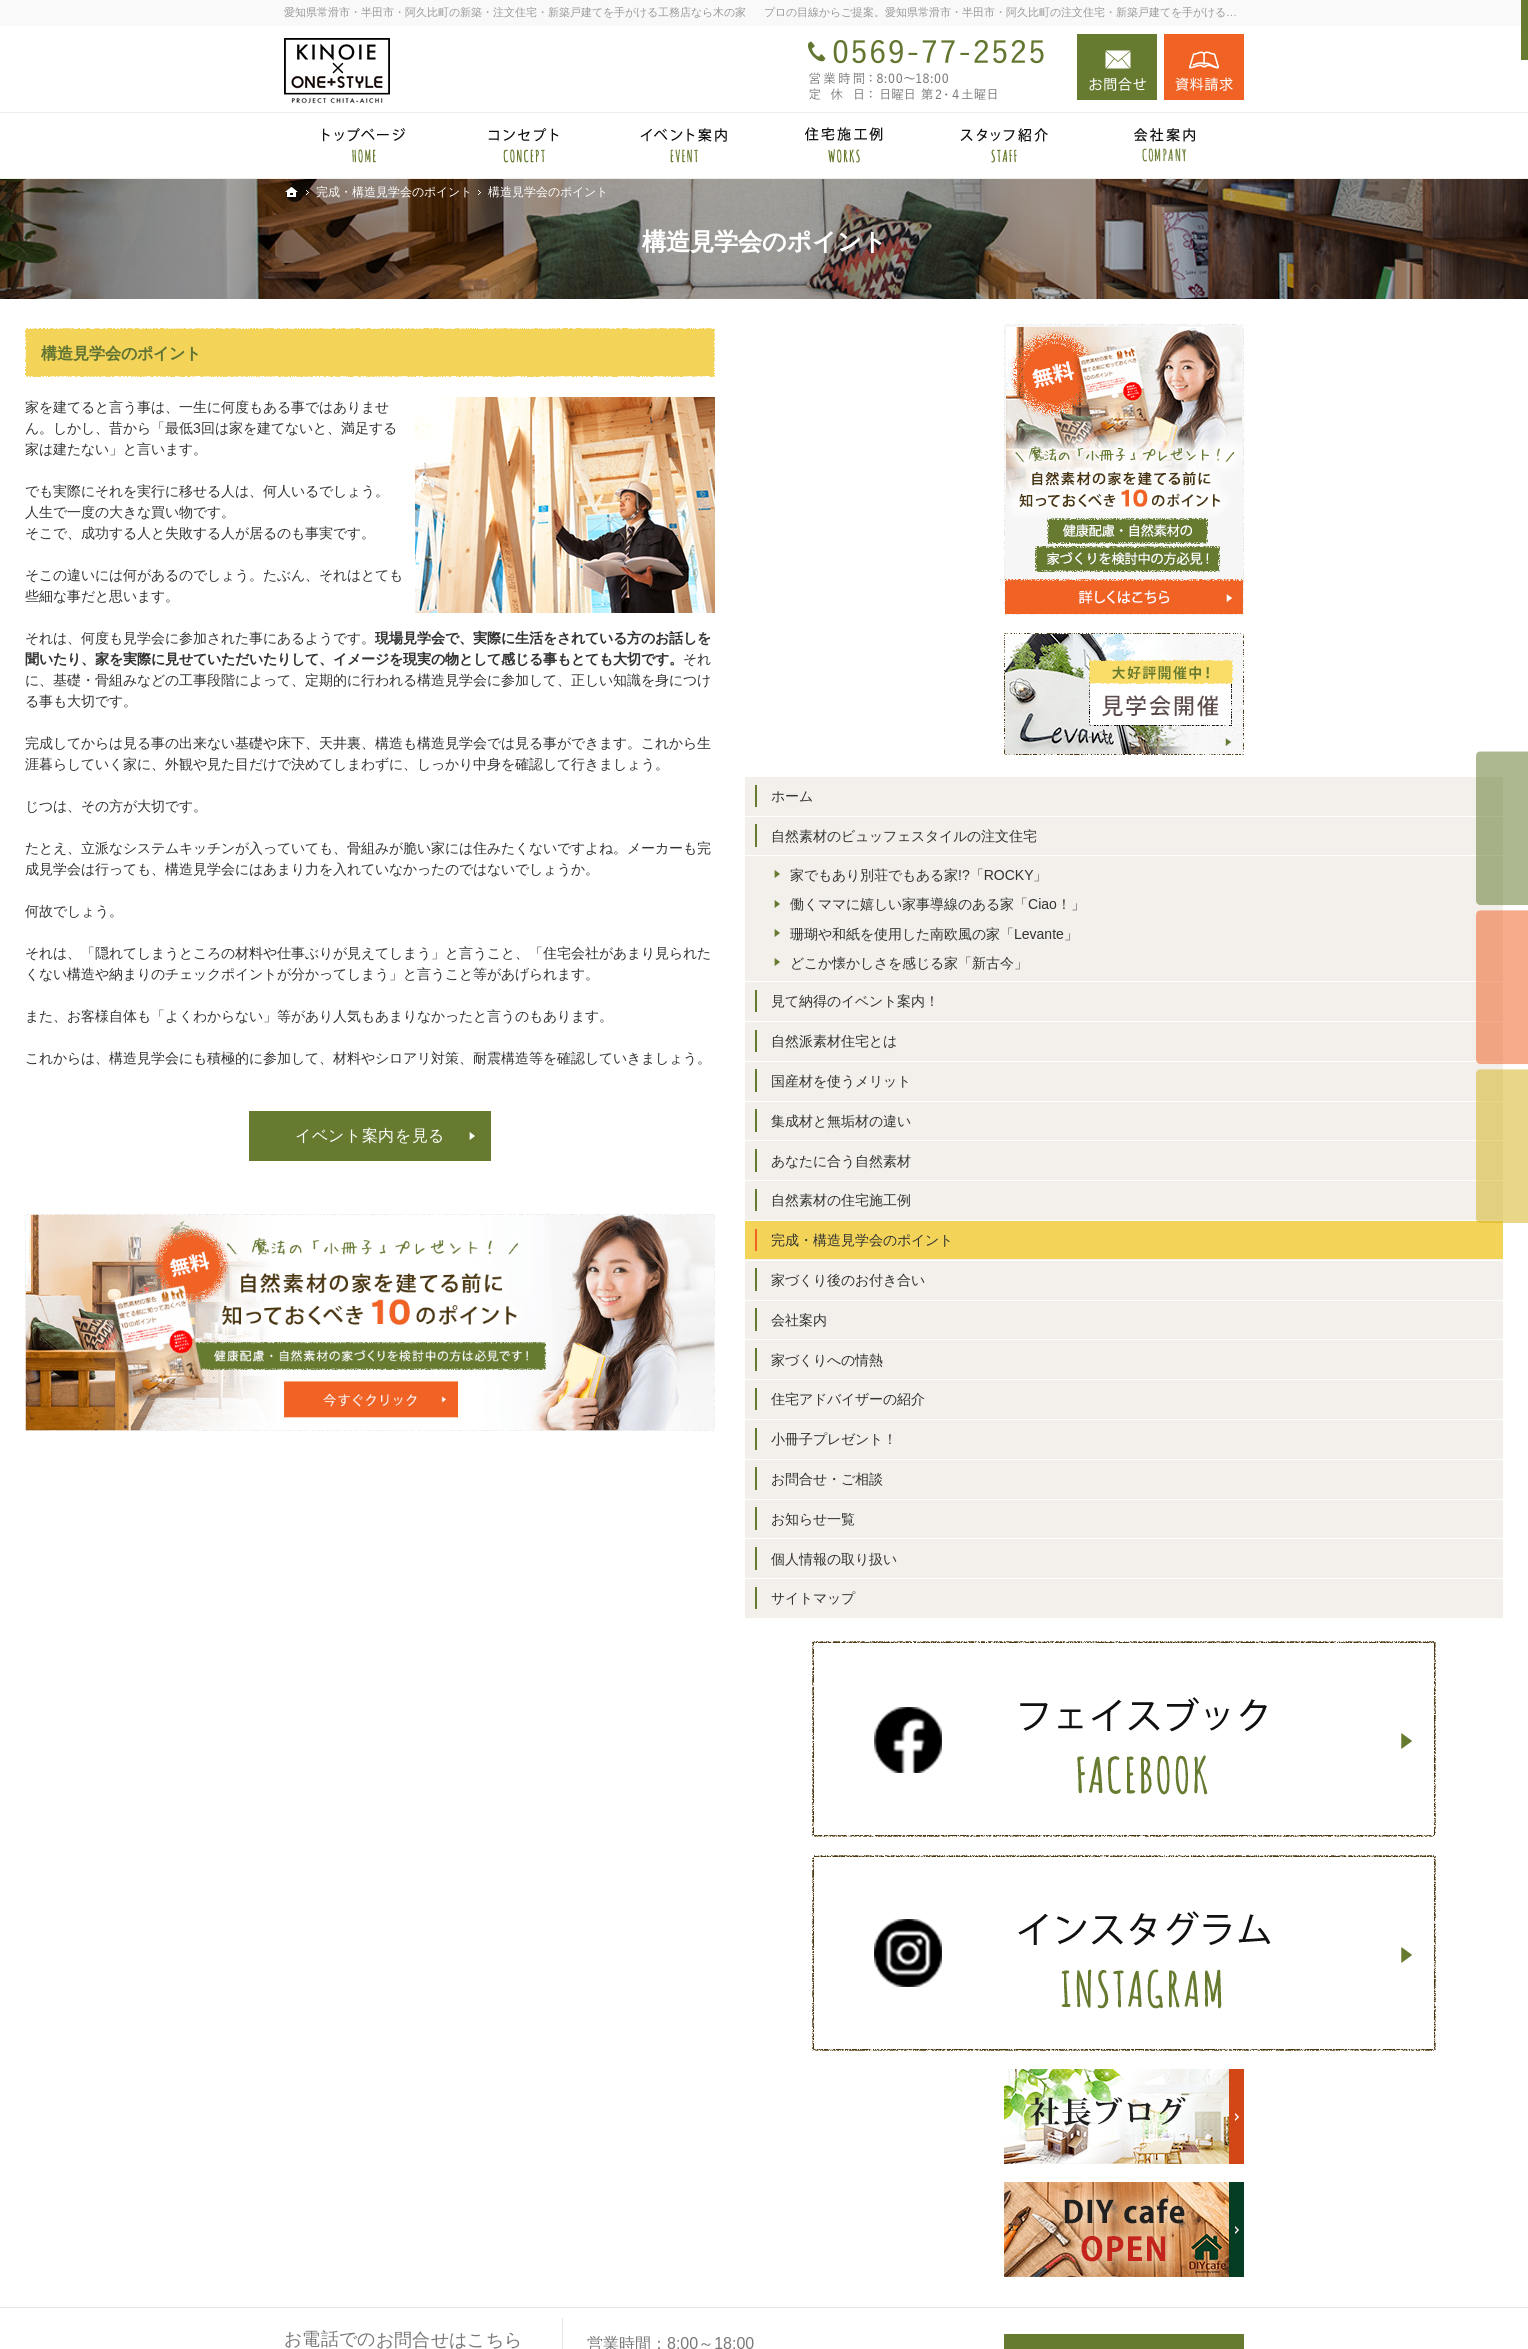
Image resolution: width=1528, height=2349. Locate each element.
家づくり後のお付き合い (1107, 1368)
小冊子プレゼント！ (1093, 1527)
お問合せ (1117, 67)
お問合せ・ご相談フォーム (1124, 2213)
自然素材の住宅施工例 (1100, 1288)
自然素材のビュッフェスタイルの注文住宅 (1128, 845)
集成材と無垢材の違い (1100, 1208)
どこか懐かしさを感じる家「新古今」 (1133, 1042)
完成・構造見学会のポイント (1121, 1328)
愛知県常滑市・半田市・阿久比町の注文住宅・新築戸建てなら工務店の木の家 (926, 2292)
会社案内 (1058, 1407)
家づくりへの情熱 (1086, 1447)
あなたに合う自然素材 (1100, 1248)
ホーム (1051, 796)
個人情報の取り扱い (1093, 1646)
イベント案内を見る (629, 1135)
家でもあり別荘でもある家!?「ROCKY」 (1139, 901)
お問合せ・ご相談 (1086, 1567)
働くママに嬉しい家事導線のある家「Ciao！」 (1140, 948)
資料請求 (1204, 67)
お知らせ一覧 (1072, 1606)
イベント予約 (1502, 828)
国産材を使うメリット (1100, 1169)
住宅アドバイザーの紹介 (1107, 1487)
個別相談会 (1502, 987)
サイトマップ (1072, 1686)
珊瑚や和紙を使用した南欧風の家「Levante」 (1140, 995)
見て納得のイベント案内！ (1114, 1089)
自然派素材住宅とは (1093, 1129)
